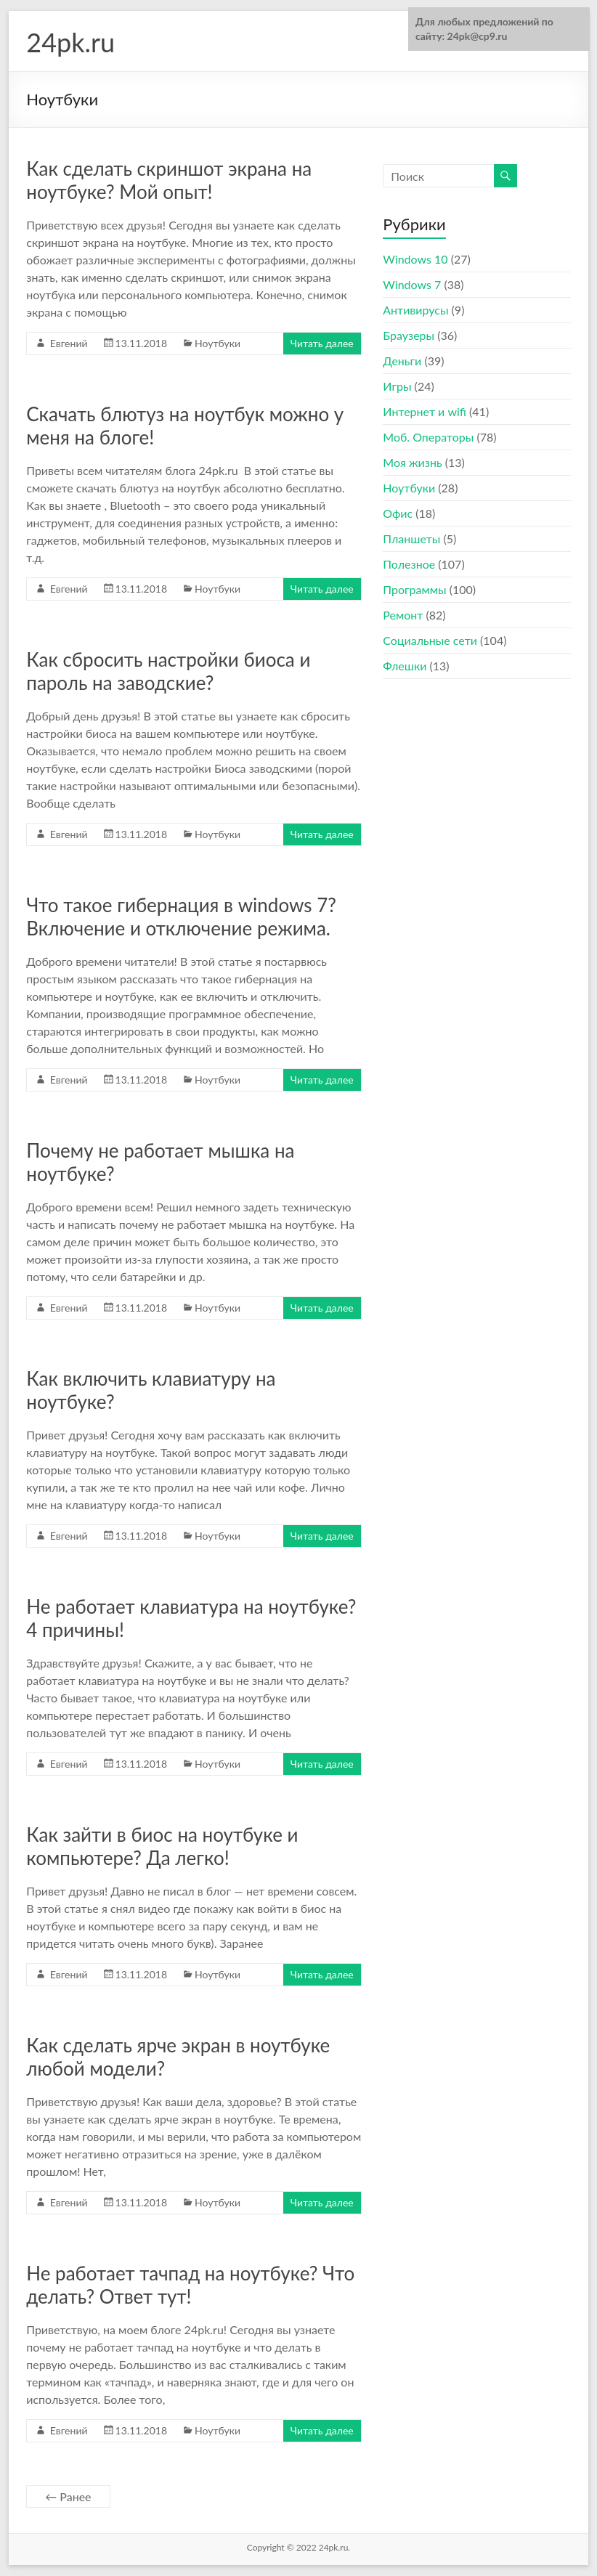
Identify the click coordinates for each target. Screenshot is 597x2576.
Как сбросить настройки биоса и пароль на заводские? (168, 671)
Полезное (409, 564)
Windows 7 (412, 284)
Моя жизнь (412, 462)
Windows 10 (415, 259)
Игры (397, 386)
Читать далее (322, 343)
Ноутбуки (217, 343)
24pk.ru (70, 42)
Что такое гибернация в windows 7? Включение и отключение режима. (181, 916)
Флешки (404, 666)
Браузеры (408, 335)
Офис (398, 513)
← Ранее (68, 2496)
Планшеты (411, 538)
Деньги (402, 360)
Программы (414, 589)
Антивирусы (415, 310)
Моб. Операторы (428, 437)
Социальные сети (430, 640)
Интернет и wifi (424, 411)
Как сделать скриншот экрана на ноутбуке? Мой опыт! (169, 180)
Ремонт (403, 615)
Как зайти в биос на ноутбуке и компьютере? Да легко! (162, 1846)
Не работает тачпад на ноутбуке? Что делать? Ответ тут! (190, 2285)
